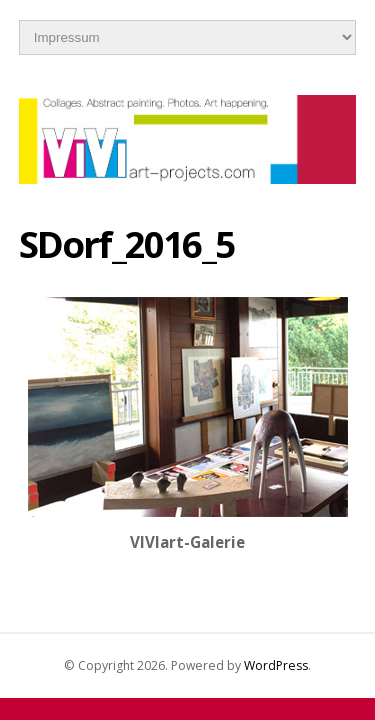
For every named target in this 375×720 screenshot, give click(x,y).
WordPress (276, 665)
